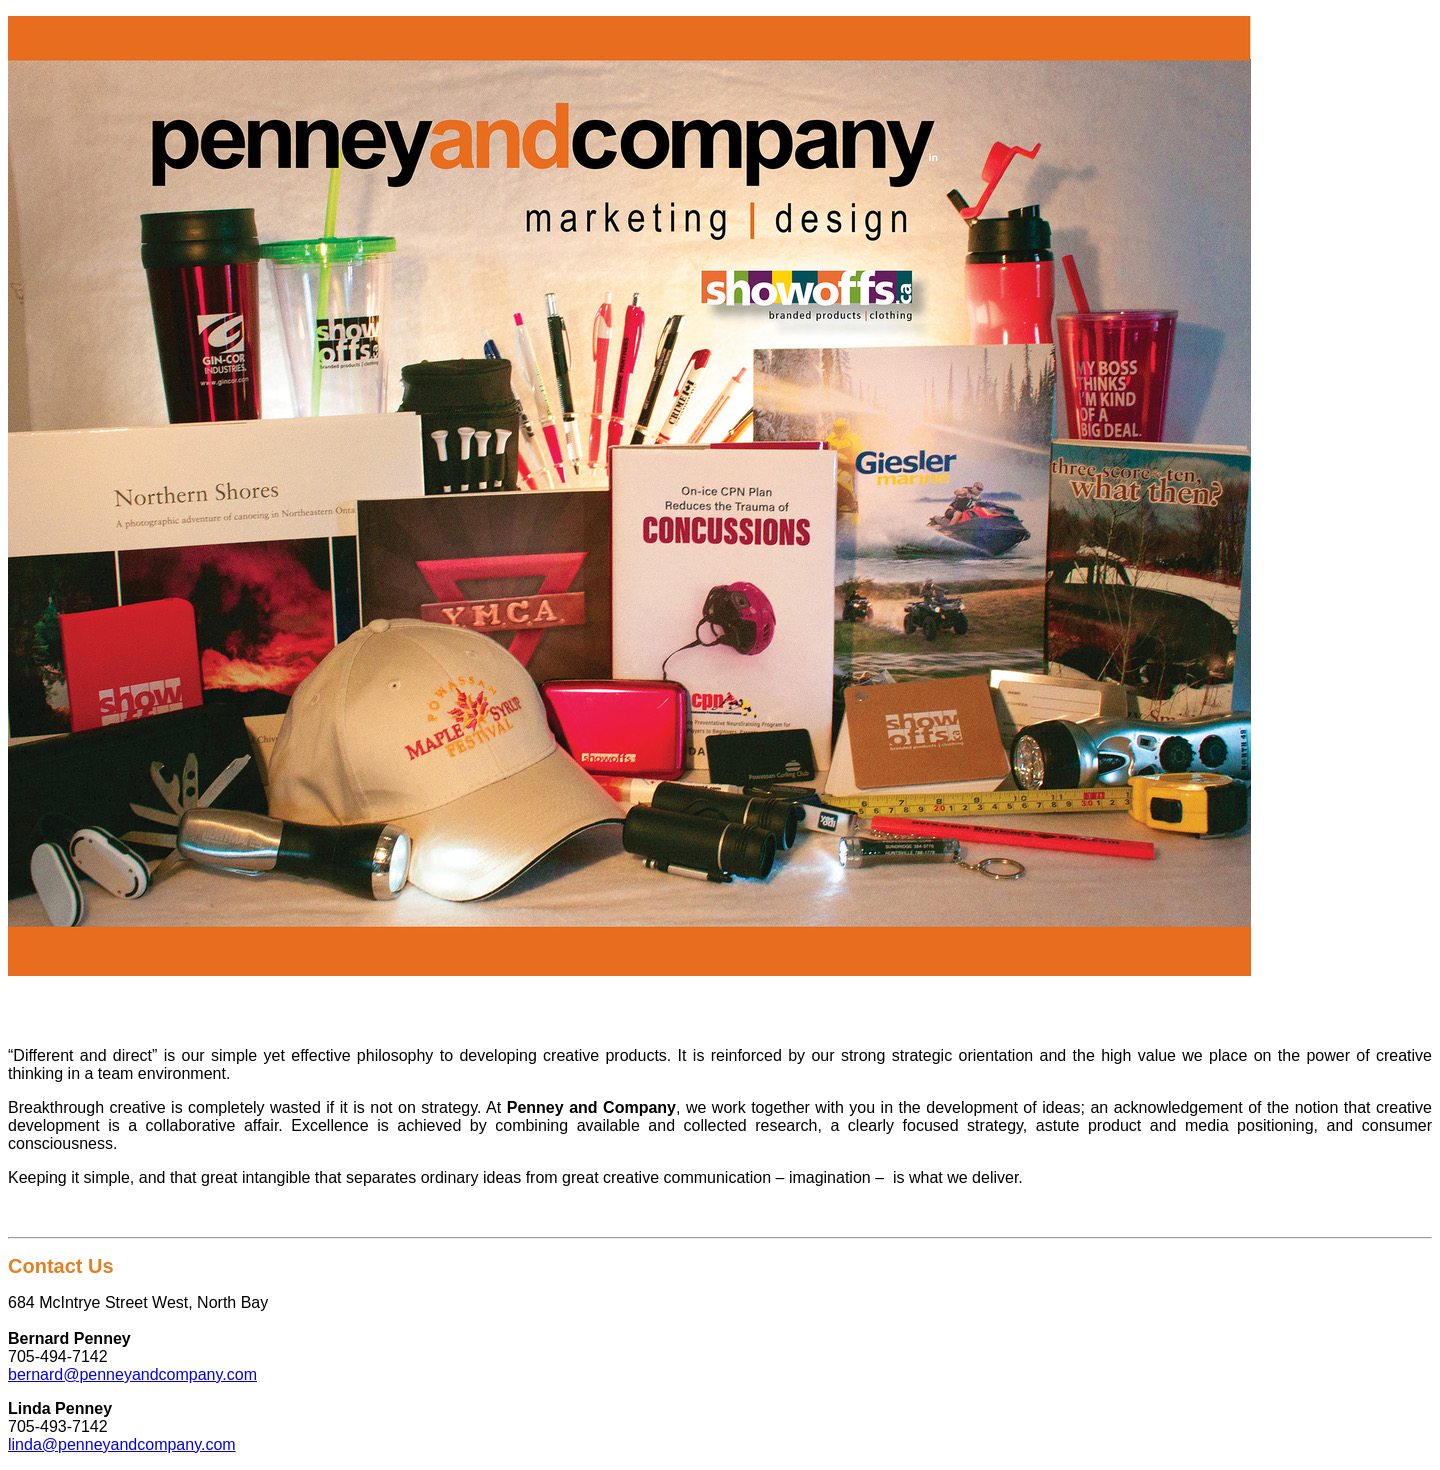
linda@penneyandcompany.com (122, 1444)
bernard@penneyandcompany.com (132, 1374)
